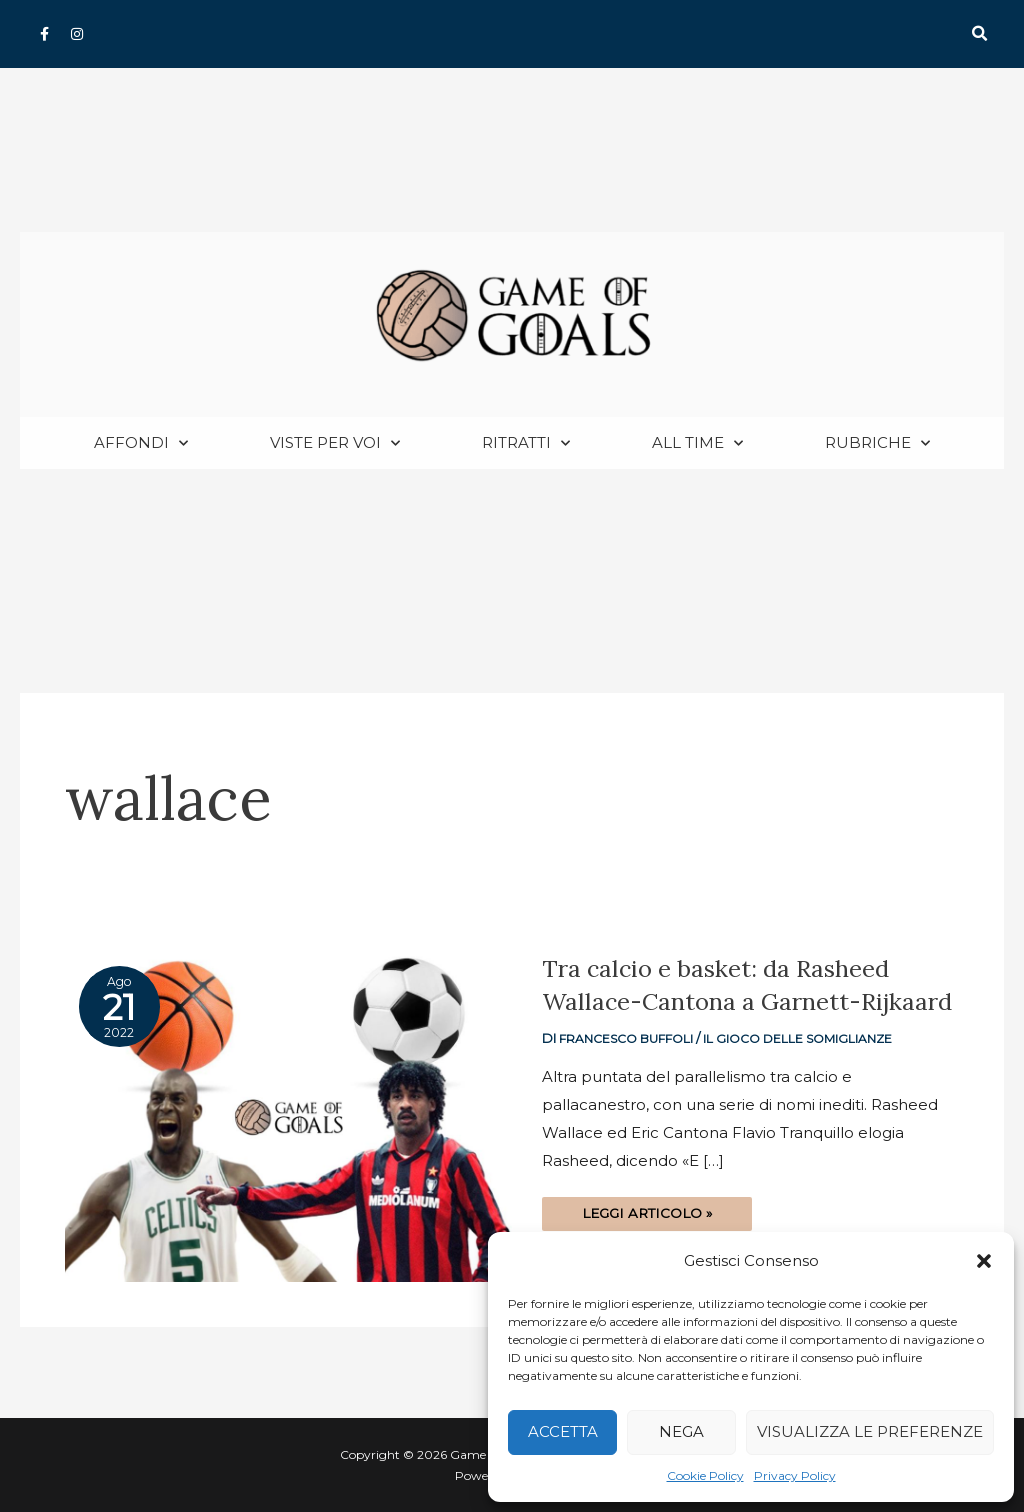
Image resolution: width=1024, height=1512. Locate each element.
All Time (697, 444)
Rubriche (877, 444)
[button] (984, 1261)
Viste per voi (335, 444)
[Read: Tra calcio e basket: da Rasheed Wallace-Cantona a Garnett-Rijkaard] (288, 1116)
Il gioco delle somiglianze (807, 1071)
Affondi (141, 444)
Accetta (563, 1431)
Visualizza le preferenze (870, 1431)
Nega (681, 1431)
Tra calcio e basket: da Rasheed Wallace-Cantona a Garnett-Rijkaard (725, 1001)
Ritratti (526, 444)
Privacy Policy (795, 1475)
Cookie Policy (705, 1475)
